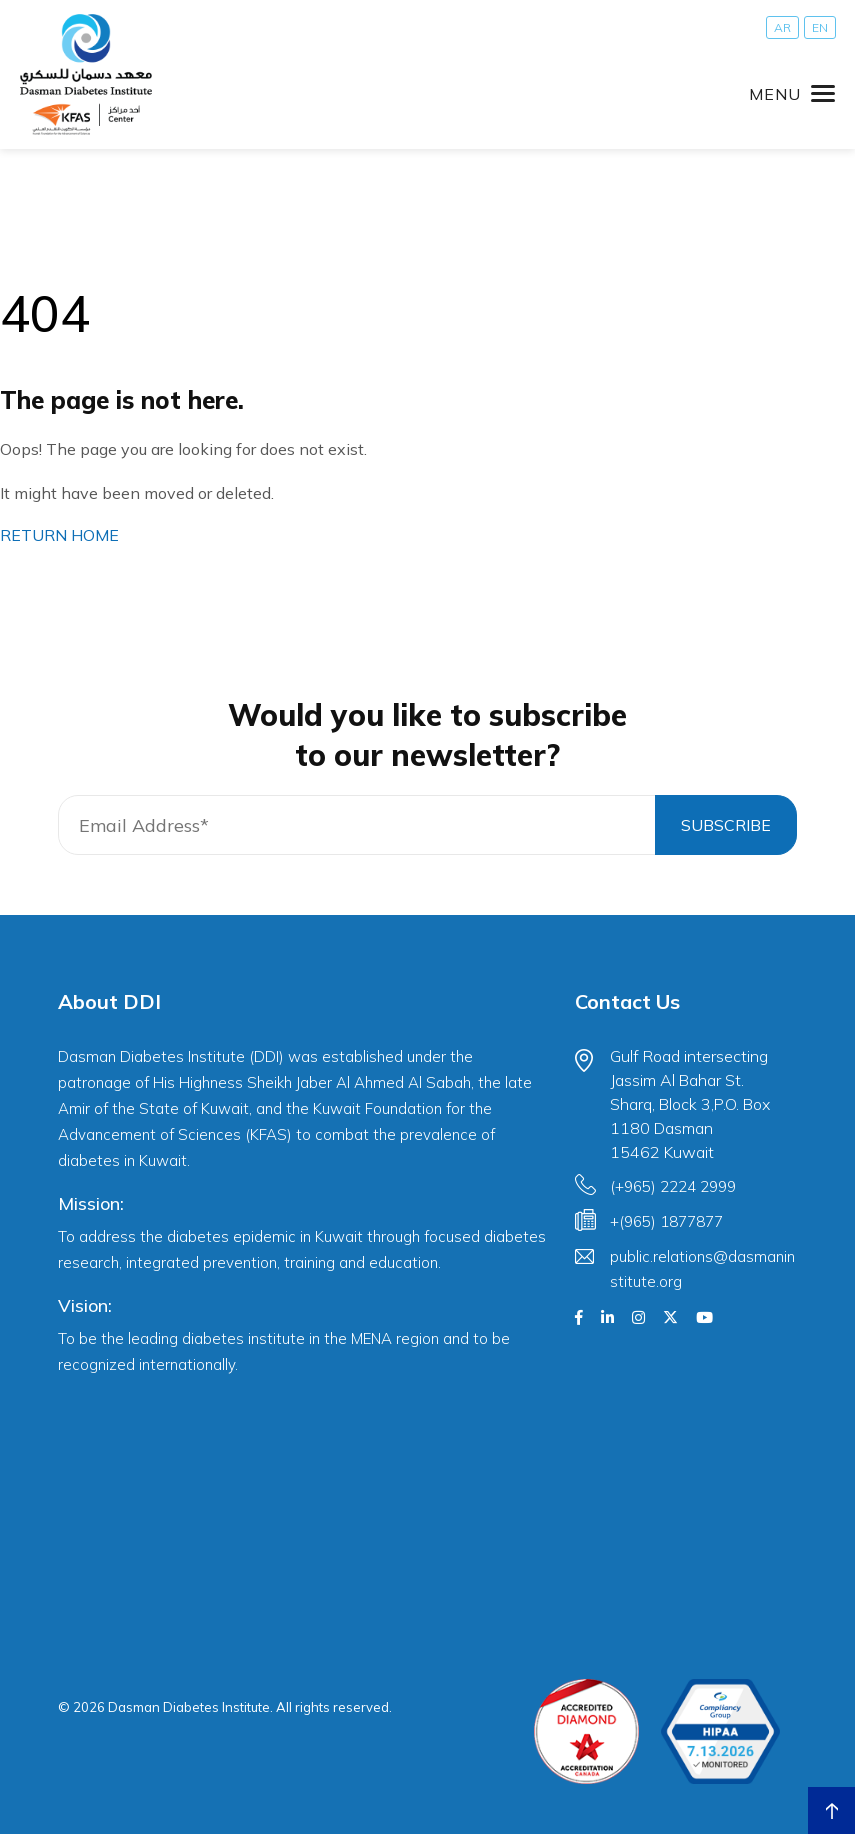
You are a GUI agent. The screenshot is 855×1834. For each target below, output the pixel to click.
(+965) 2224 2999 (673, 1186)
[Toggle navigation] (792, 94)
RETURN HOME (59, 535)
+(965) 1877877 (666, 1221)
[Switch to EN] (820, 27)
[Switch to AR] (782, 27)
